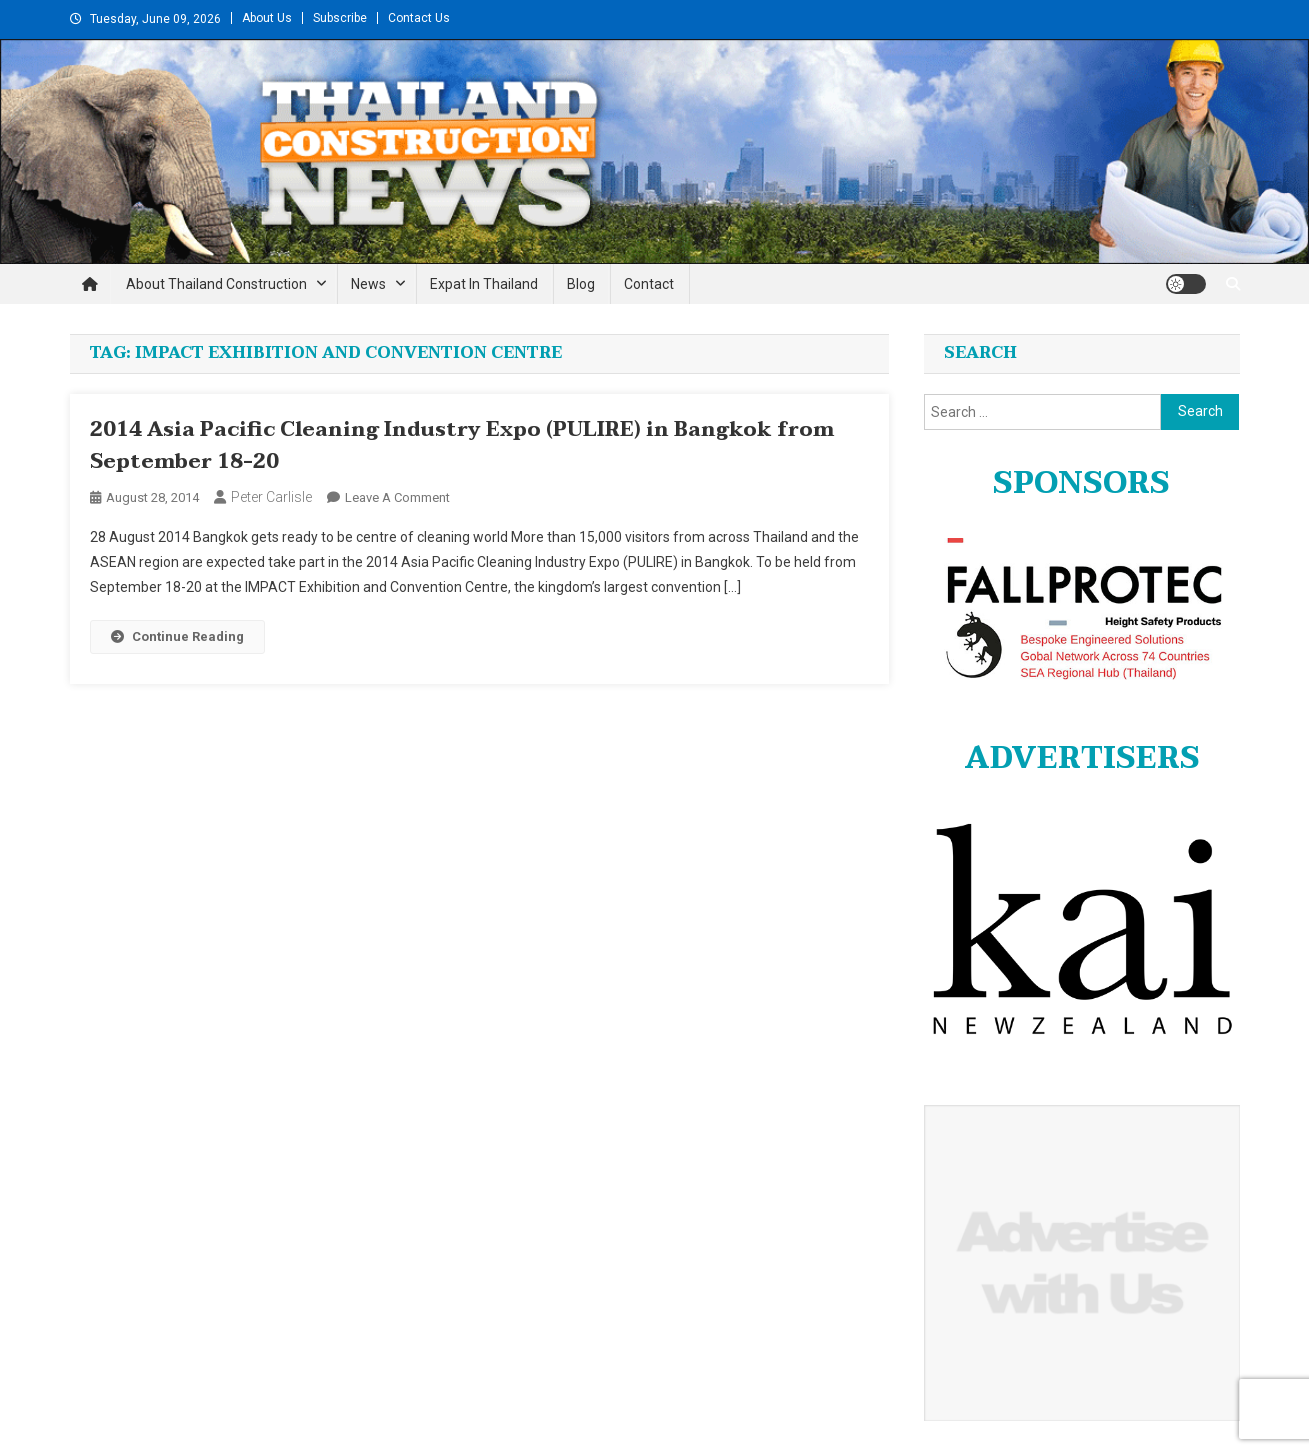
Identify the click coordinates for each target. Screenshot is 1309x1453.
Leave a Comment (397, 497)
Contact (649, 284)
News (368, 284)
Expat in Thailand (484, 284)
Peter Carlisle (271, 497)
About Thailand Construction (216, 284)
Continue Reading (177, 636)
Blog (581, 284)
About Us (267, 18)
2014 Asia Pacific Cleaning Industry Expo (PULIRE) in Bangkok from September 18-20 (462, 446)
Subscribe (340, 18)
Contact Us (419, 18)
